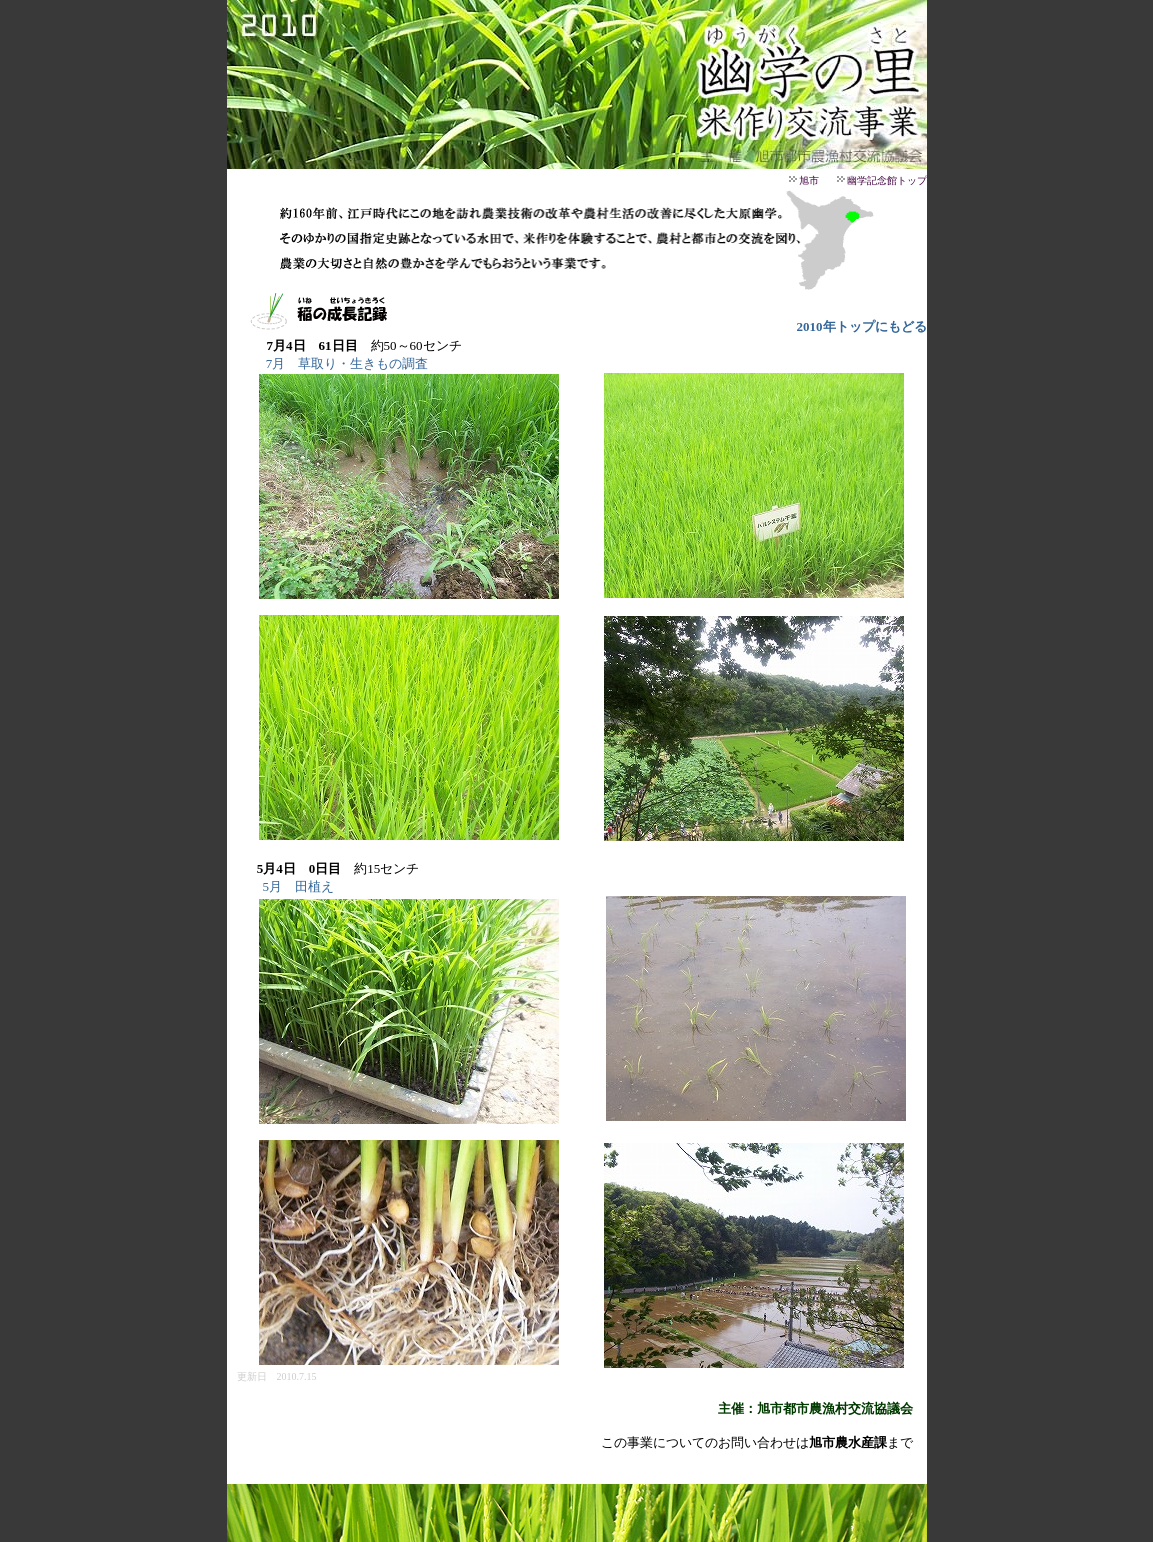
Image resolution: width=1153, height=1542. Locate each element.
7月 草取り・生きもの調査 (347, 363)
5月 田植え (299, 886)
